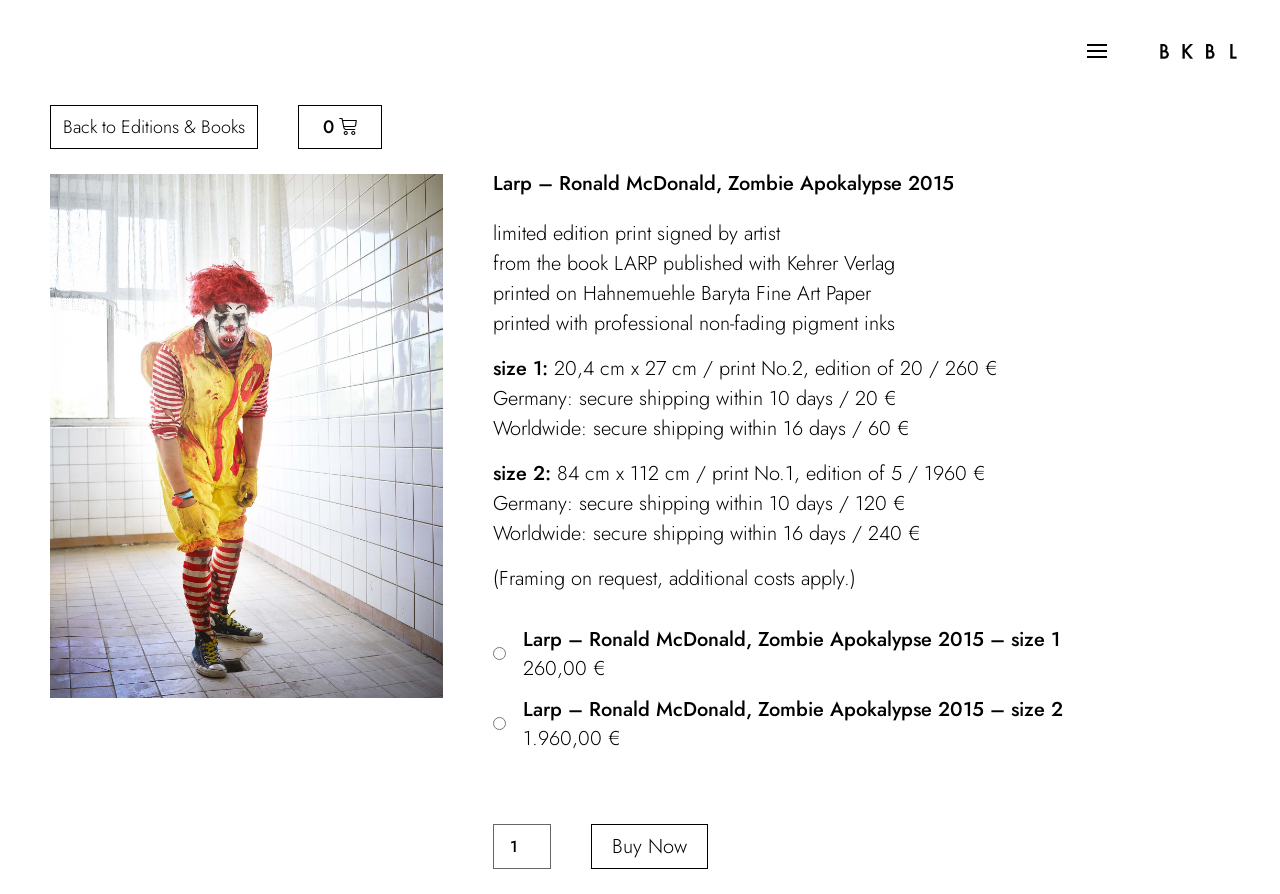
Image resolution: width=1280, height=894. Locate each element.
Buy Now (649, 846)
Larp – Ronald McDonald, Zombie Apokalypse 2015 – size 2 (793, 710)
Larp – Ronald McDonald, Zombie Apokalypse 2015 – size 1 (791, 640)
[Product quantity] (522, 846)
